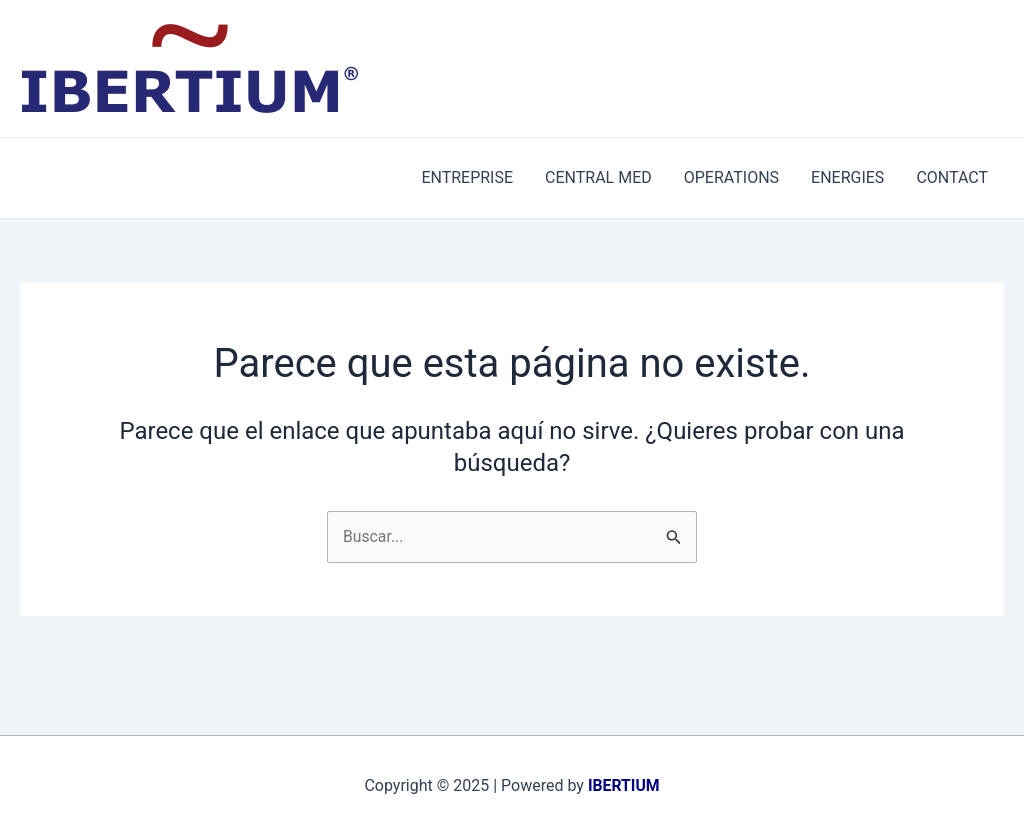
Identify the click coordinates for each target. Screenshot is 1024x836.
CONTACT (952, 177)
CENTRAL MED (598, 177)
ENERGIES (847, 177)
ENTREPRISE (467, 177)
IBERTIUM (623, 785)
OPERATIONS (731, 177)
